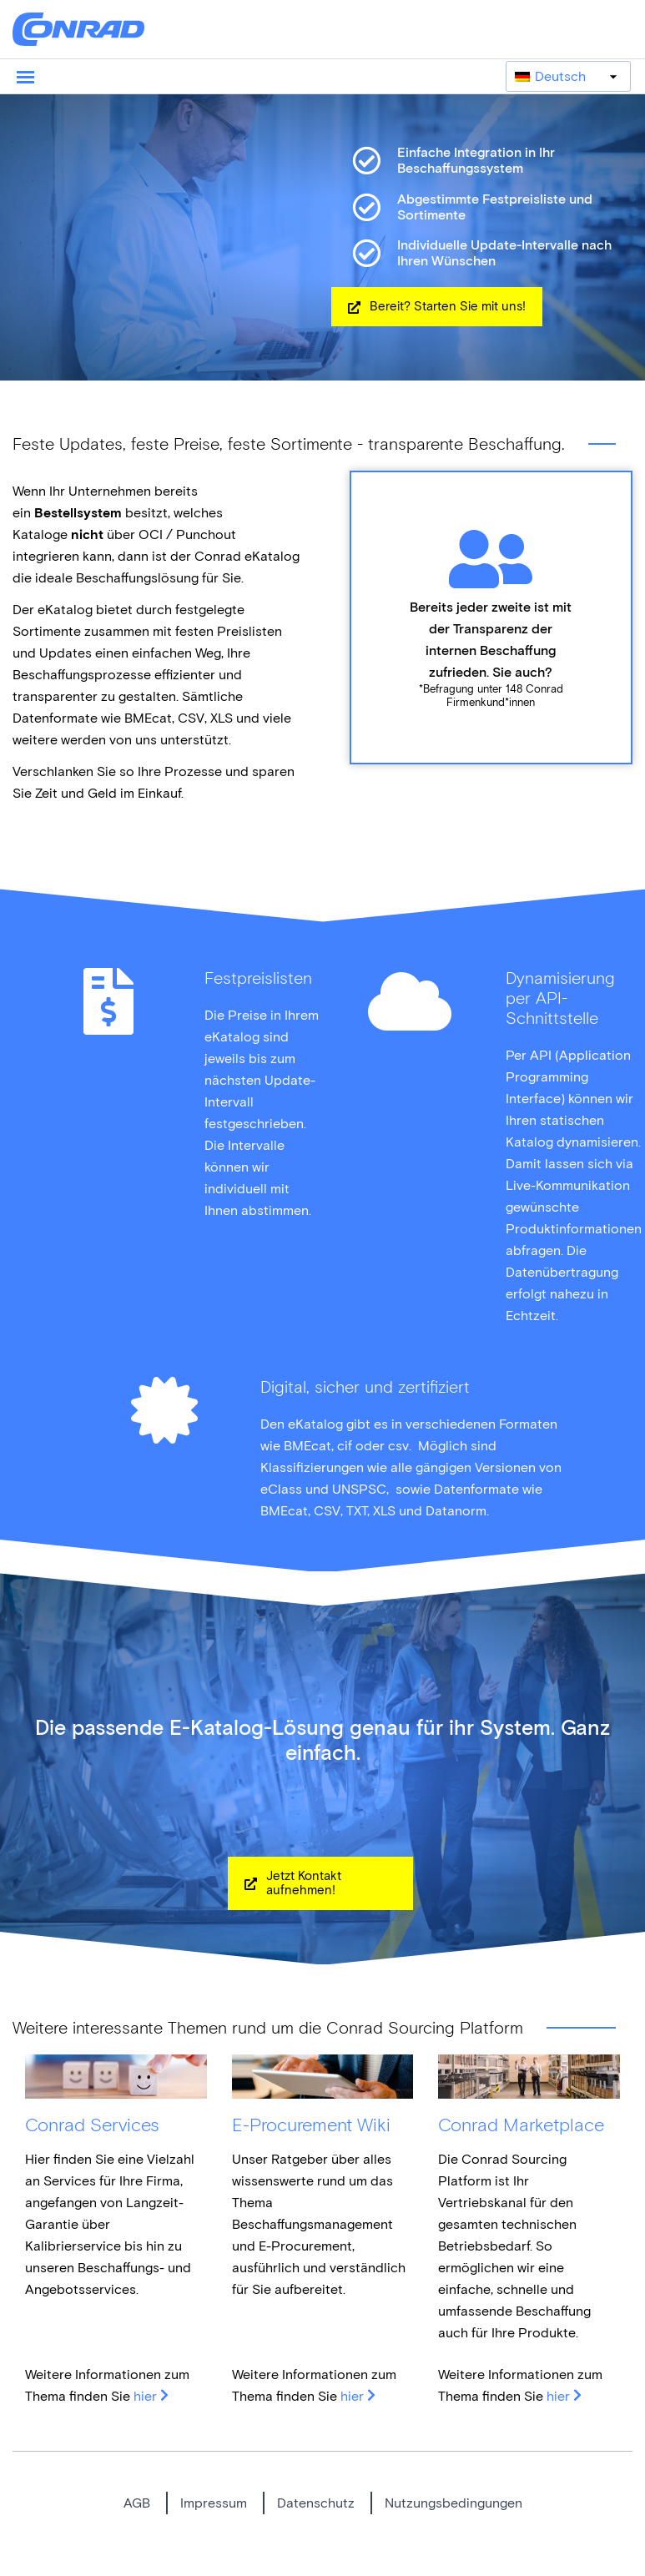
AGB (136, 2503)
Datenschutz (316, 2503)
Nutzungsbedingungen (453, 2503)
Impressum (213, 2503)
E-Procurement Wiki (311, 2125)
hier (145, 2396)
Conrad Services (92, 2125)
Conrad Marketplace (521, 2125)
